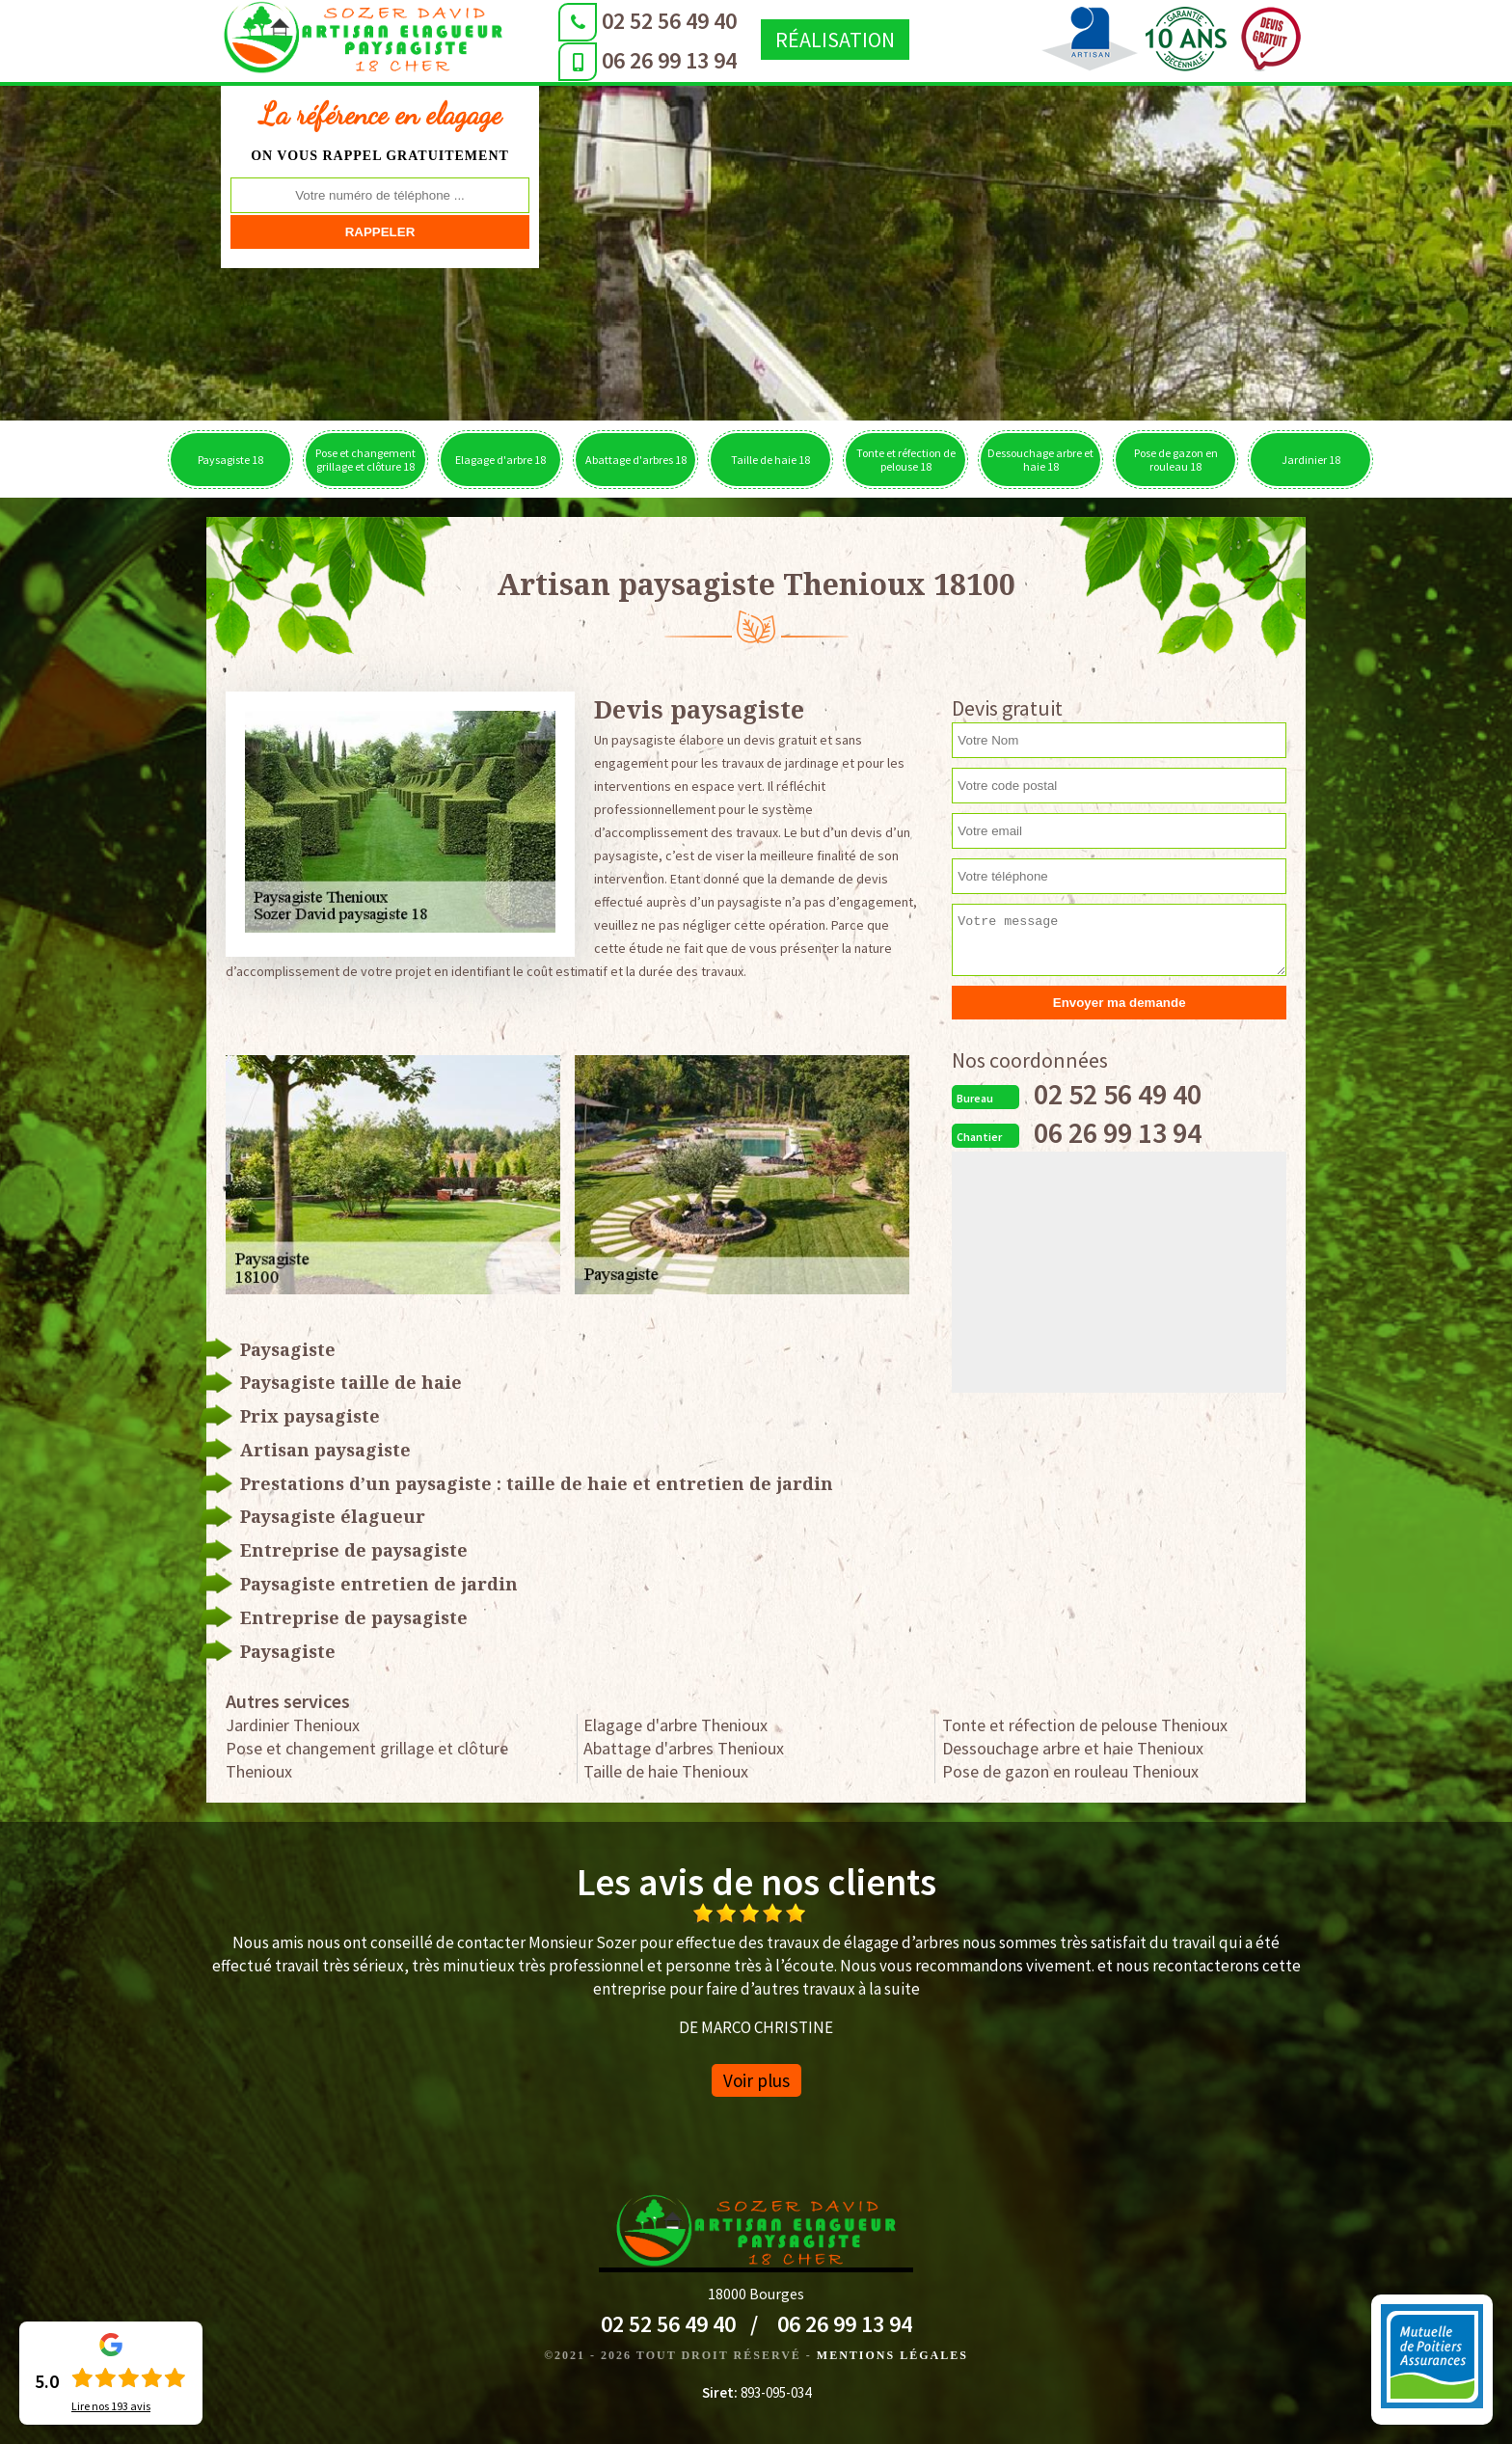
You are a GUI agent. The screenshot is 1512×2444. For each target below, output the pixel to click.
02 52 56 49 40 (645, 21)
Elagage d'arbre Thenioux (675, 1725)
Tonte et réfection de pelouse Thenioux (1085, 1725)
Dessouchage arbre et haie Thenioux (1072, 1748)
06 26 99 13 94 (645, 60)
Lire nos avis (110, 2406)
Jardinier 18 (1311, 459)
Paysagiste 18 (230, 459)
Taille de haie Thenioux (665, 1771)
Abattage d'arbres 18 (636, 459)
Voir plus (756, 2080)
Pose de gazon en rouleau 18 (1176, 460)
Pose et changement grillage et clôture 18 (365, 460)
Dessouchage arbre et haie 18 (1040, 460)
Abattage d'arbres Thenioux (683, 1748)
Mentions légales (892, 2355)
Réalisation (811, 39)
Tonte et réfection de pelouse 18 (906, 460)
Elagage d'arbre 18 (500, 459)
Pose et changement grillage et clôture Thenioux (367, 1759)
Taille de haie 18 (770, 459)
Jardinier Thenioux (293, 1725)
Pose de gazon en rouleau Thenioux (1070, 1771)
